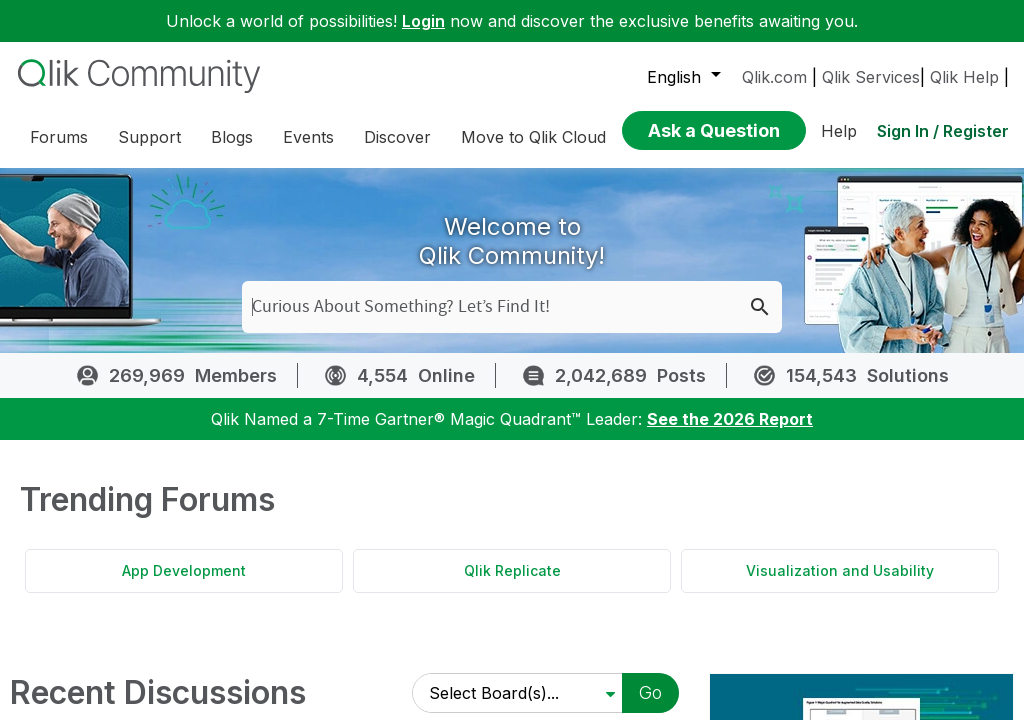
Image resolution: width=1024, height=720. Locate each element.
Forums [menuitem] (59, 137)
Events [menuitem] (308, 137)
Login (423, 21)
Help (839, 131)
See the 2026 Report (730, 434)
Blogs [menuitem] (232, 137)
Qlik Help (964, 77)
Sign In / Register (943, 131)
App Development (184, 585)
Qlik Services (871, 77)
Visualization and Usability (840, 585)
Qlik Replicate (512, 585)
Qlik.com (774, 77)
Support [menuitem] (149, 137)
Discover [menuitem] (397, 137)
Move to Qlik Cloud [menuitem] (533, 137)
